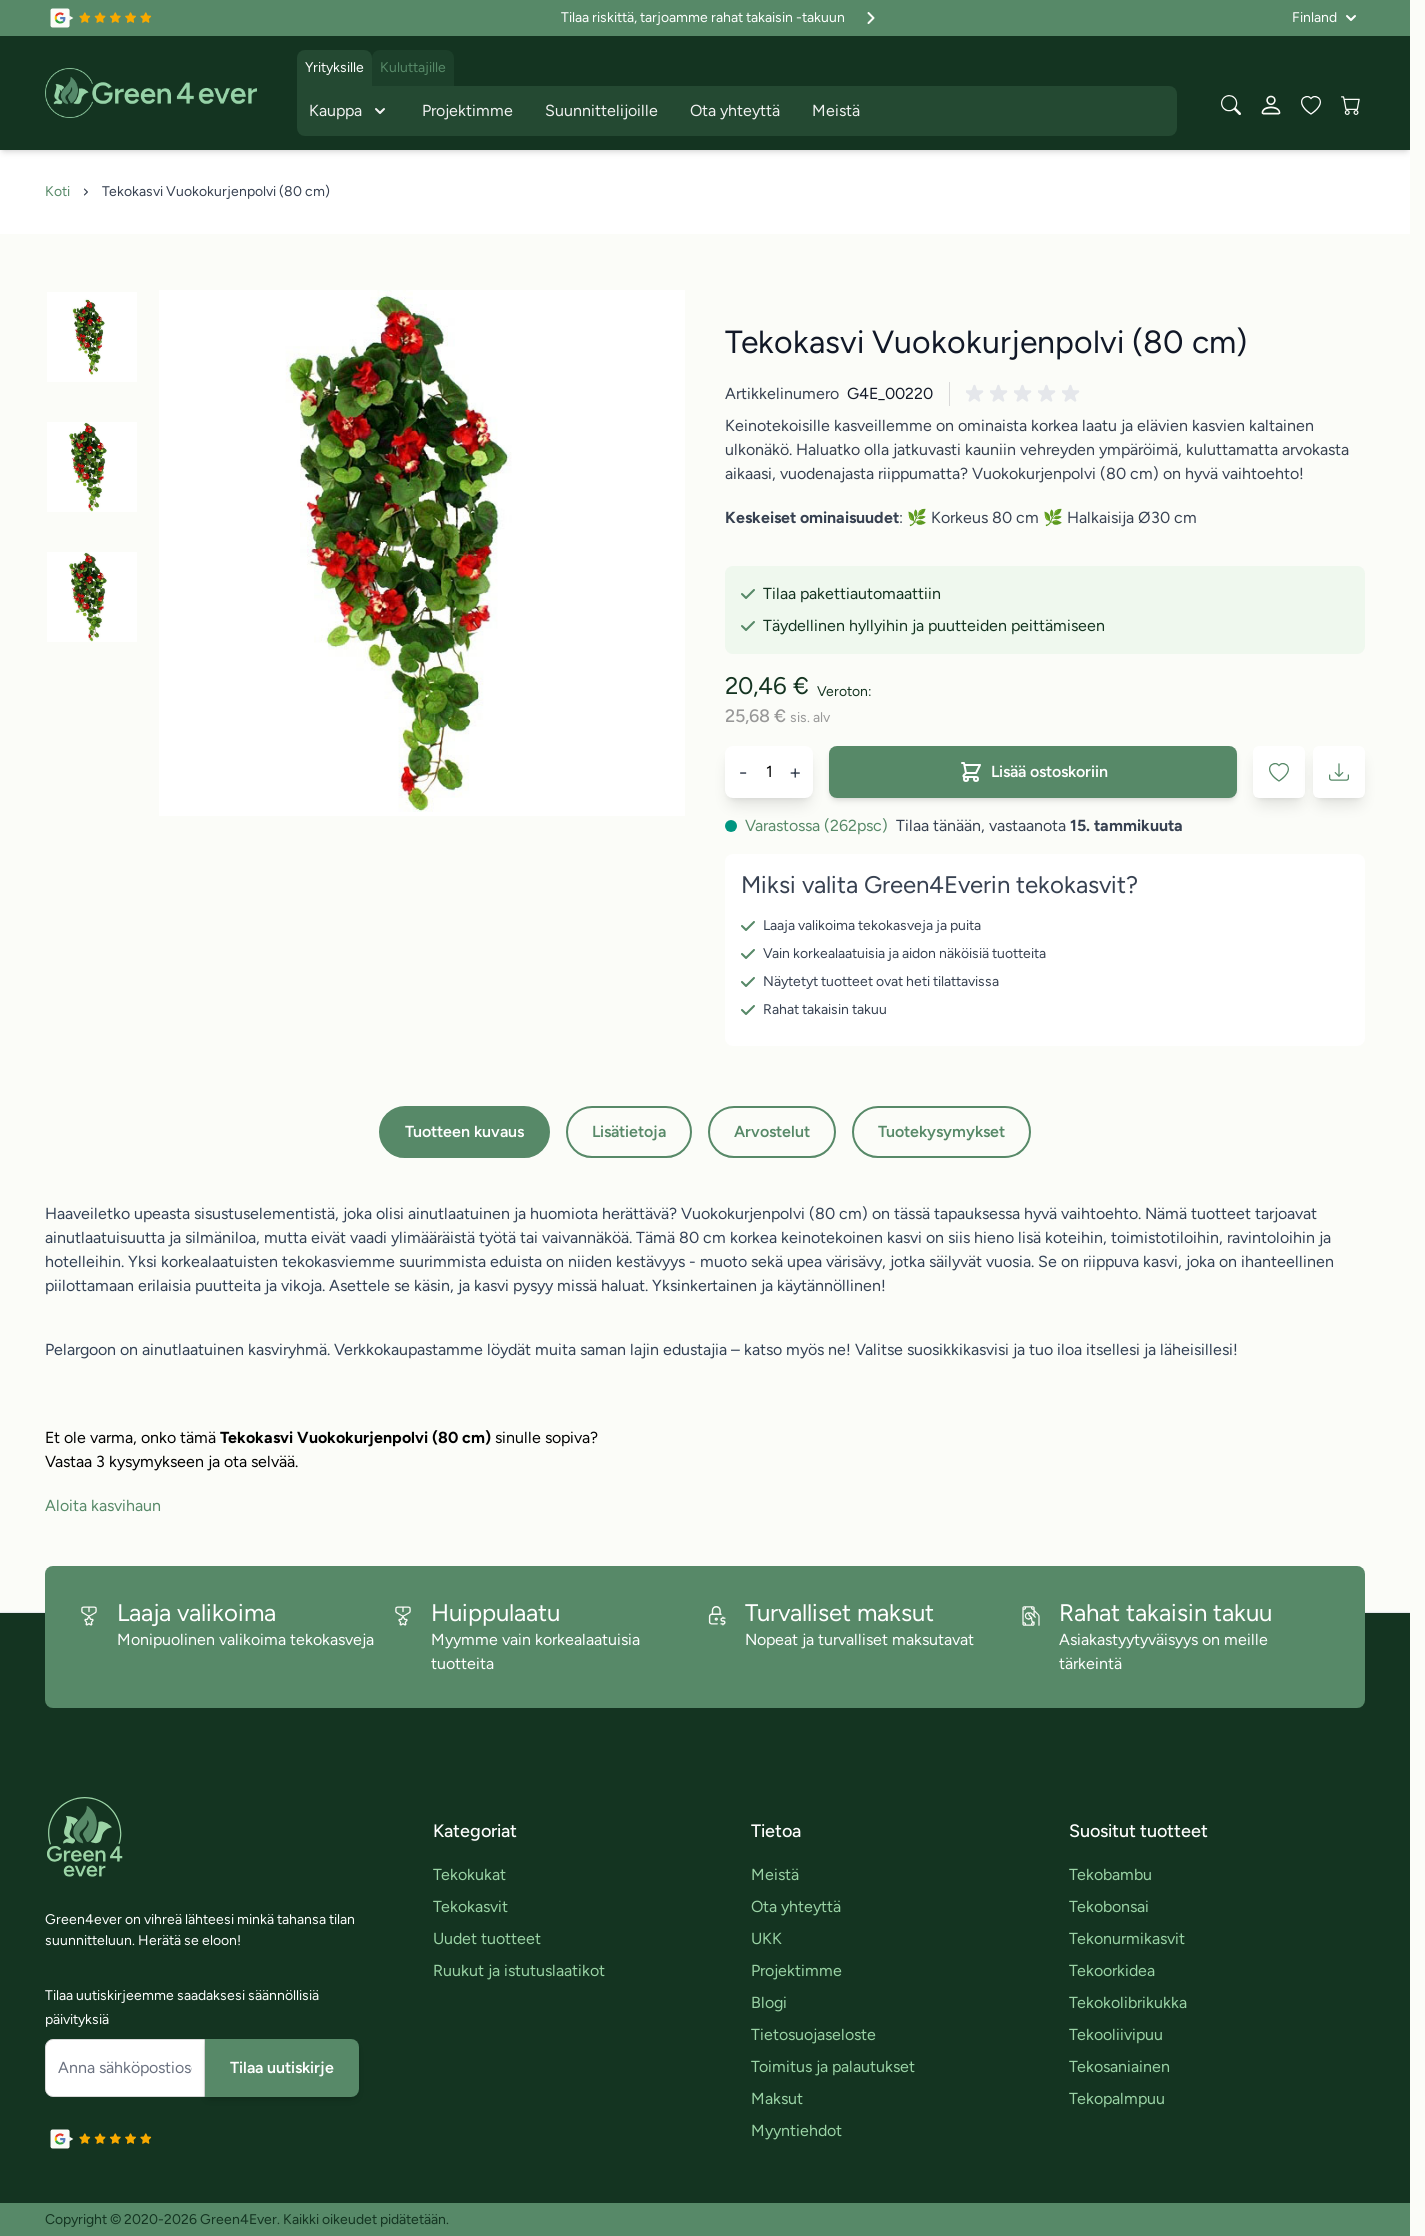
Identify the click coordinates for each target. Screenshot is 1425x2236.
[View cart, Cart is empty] (1351, 105)
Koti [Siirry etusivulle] (57, 191)
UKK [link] (766, 1938)
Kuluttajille (413, 67)
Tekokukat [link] (469, 1874)
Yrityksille (334, 67)
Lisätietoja (629, 1131)
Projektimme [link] (796, 1970)
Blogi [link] (769, 2002)
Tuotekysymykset (941, 1131)
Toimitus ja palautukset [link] (833, 2066)
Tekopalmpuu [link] (1117, 2098)
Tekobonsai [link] (1109, 1906)
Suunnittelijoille (601, 110)
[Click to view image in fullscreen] (422, 553)
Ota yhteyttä (735, 110)
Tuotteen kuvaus (464, 1131)
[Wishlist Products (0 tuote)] (1311, 105)
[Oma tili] (1271, 105)
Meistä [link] (775, 1874)
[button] (1026, 394)
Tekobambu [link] (1110, 1874)
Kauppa (349, 111)
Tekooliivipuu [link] (1116, 2034)
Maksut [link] (777, 2098)
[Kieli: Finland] (1324, 18)
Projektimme (467, 110)
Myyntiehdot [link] (796, 2130)
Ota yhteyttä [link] (796, 1906)
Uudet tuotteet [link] (487, 1938)
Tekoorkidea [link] (1112, 1970)
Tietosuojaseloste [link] (813, 2034)
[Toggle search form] (1231, 105)
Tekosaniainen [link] (1119, 2066)
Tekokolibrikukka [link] (1128, 2002)
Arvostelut (772, 1131)
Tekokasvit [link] (470, 1906)
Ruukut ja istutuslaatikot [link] (519, 1970)
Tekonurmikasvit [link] (1127, 1938)
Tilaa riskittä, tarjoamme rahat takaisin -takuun (721, 18)
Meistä (836, 110)
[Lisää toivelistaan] (1279, 772)
